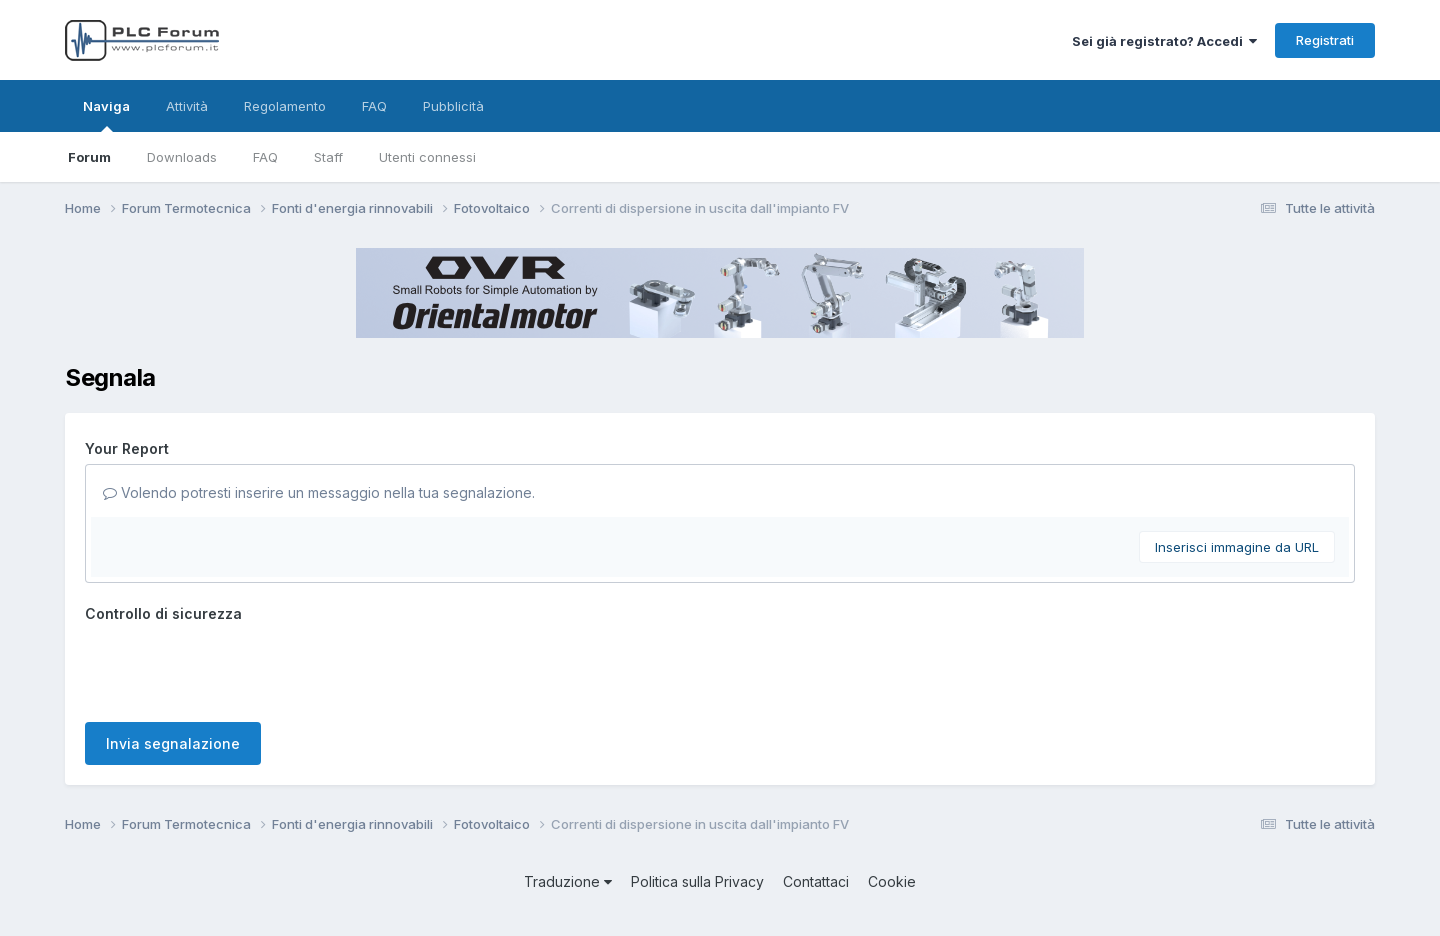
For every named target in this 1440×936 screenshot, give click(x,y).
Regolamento (285, 106)
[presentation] (237, 668)
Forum (89, 157)
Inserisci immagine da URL (1237, 547)
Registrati (1325, 40)
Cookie (892, 881)
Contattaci (816, 881)
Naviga (106, 115)
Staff (328, 157)
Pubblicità (453, 106)
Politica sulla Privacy (697, 881)
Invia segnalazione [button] (173, 743)
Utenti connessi (427, 157)
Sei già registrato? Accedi (1164, 41)
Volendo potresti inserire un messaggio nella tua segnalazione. (319, 492)
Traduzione (568, 881)
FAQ (265, 157)
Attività (187, 106)
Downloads (182, 157)
